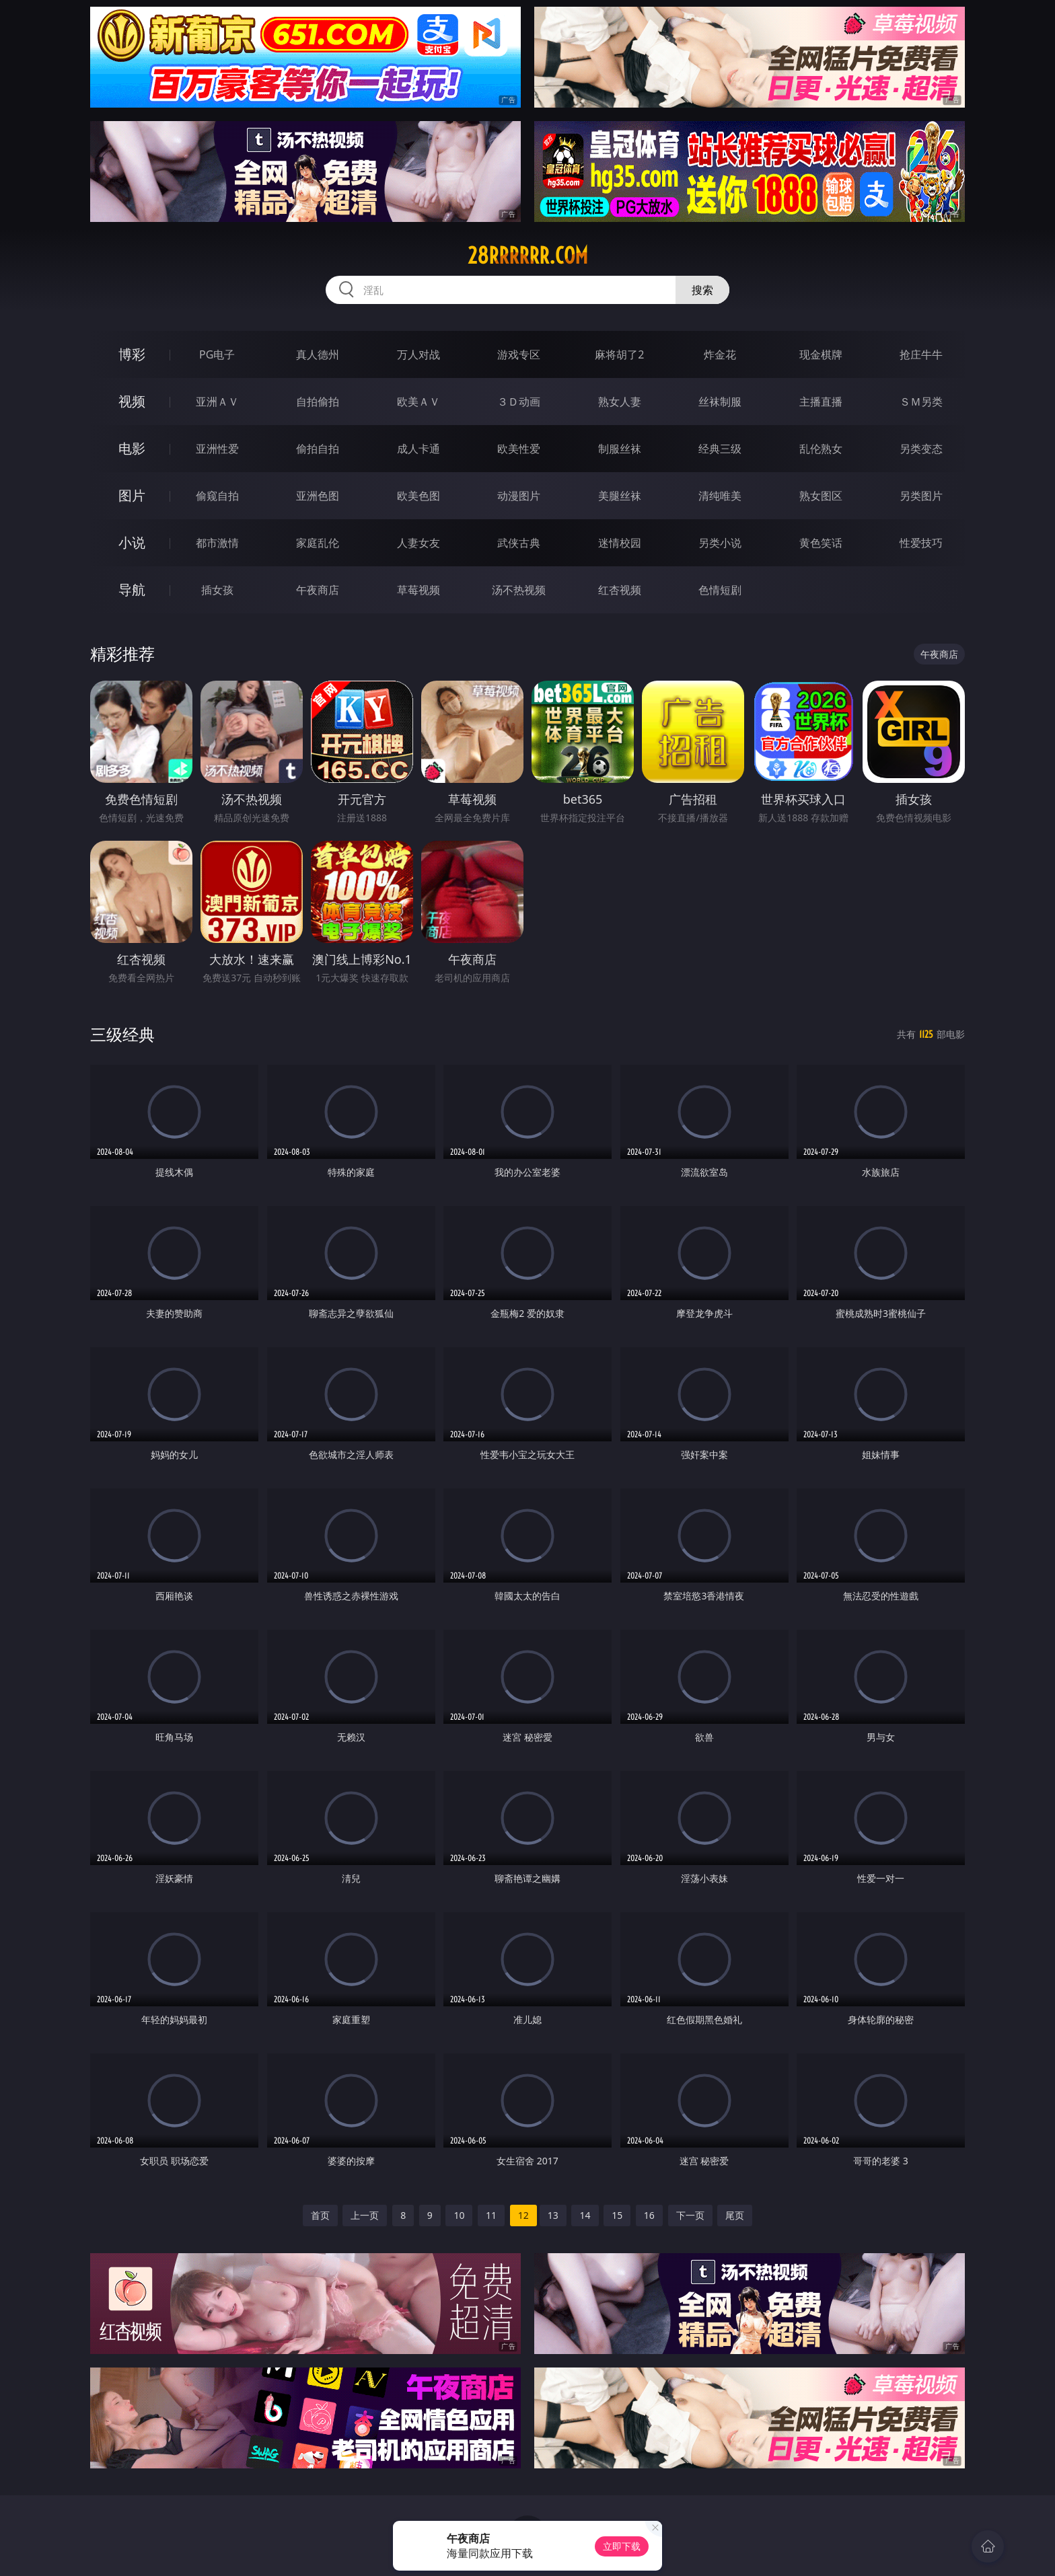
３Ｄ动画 (518, 401)
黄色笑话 (820, 542)
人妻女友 (418, 542)
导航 (131, 589)
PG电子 (217, 354)
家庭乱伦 (317, 542)
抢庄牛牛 (921, 354)
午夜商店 (317, 589)
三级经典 (122, 1034)
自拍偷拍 (317, 401)
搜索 (702, 289)
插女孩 (217, 589)
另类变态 (921, 448)
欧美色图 (418, 495)
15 (617, 2215)
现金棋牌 (820, 354)
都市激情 (217, 542)
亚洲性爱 (217, 448)
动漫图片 (518, 495)
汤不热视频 (519, 589)
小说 (131, 542)
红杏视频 (619, 589)
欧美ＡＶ (418, 401)
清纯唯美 (719, 495)
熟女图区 (820, 495)
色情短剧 (719, 589)
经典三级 (719, 448)
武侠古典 (518, 542)
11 (491, 2215)
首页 (320, 2215)
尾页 (734, 2215)
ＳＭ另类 (921, 401)
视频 (131, 401)
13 (553, 2215)
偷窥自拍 (217, 495)
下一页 (690, 2215)
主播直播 (820, 401)
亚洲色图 (317, 495)
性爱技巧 (921, 542)
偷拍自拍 (317, 448)
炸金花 (720, 354)
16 (649, 2215)
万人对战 (418, 354)
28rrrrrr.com (528, 255)
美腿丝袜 (619, 495)
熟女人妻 (619, 401)
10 (458, 2215)
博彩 (131, 354)
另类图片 (921, 495)
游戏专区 (518, 354)
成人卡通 (418, 448)
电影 (131, 448)
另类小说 (719, 542)
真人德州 (317, 354)
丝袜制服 (719, 401)
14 (584, 2215)
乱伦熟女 (820, 448)
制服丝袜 (619, 448)
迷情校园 (619, 542)
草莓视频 (418, 589)
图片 (131, 495)
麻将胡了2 (619, 354)
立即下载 (622, 2546)
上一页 (365, 2215)
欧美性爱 (518, 448)
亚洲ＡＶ (217, 401)
